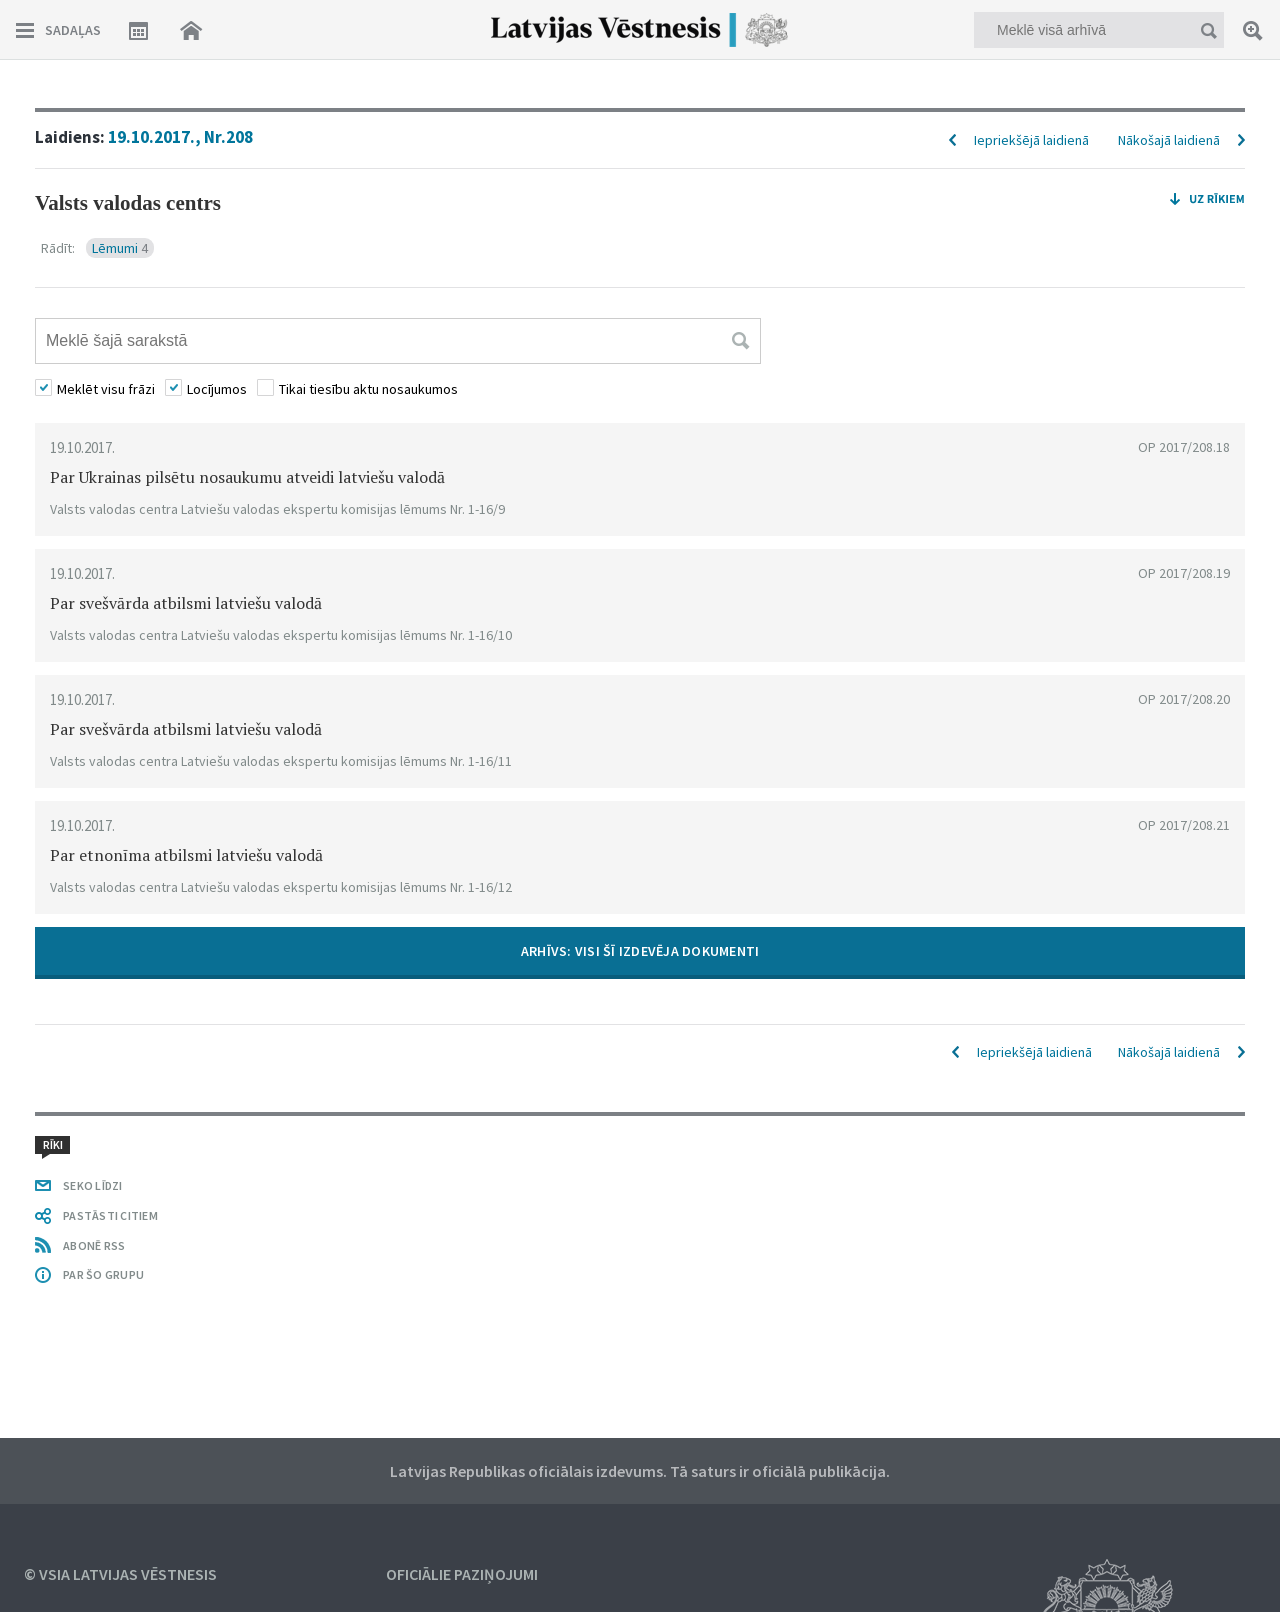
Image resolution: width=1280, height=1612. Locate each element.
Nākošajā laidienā (1169, 140)
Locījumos (217, 389)
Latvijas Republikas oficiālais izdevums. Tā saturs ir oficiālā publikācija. (640, 1471)
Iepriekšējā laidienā (1031, 140)
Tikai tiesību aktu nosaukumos (368, 389)
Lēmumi (120, 248)
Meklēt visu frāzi (106, 389)
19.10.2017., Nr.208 (180, 137)
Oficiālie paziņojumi (462, 1574)
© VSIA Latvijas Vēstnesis (120, 1574)
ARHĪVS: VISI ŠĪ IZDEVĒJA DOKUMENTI (640, 951)
